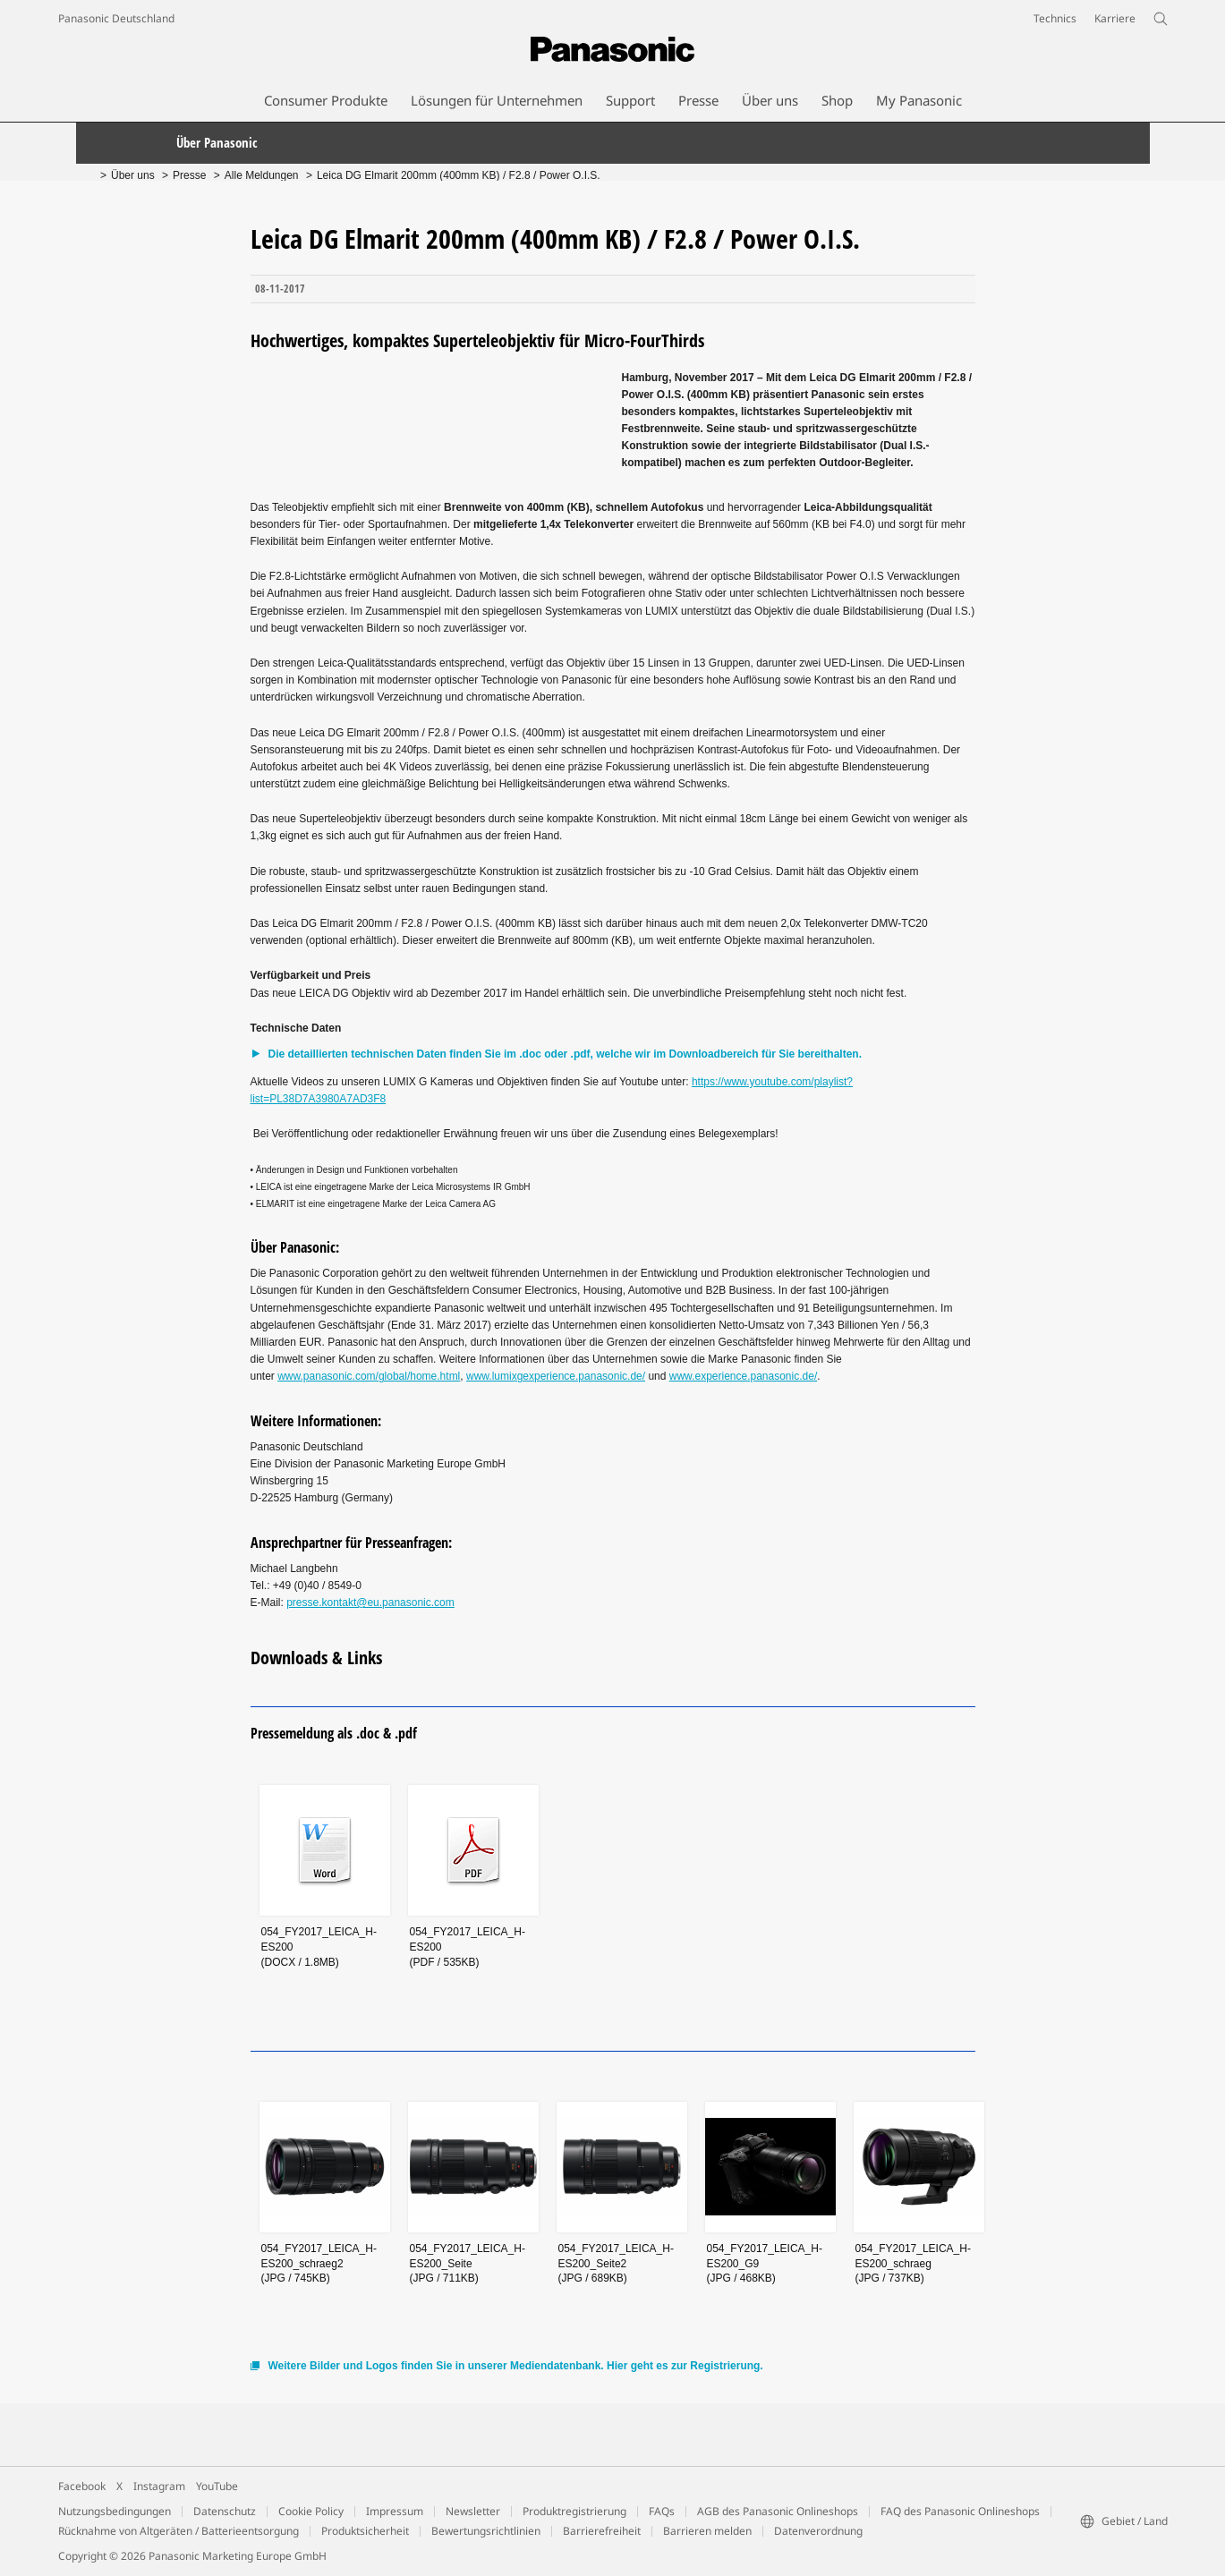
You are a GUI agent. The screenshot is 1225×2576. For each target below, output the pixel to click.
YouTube (217, 2486)
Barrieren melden (707, 2530)
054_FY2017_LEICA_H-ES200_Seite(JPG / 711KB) (467, 2263)
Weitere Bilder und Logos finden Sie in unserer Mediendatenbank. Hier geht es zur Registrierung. (515, 2366)
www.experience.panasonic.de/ (743, 1376)
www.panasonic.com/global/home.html (368, 1376)
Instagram (159, 2486)
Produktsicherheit (365, 2530)
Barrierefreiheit (602, 2530)
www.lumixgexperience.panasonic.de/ (555, 1376)
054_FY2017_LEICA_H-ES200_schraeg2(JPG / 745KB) (319, 2263)
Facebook (82, 2486)
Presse (189, 175)
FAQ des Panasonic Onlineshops (960, 2511)
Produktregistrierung (574, 2511)
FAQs (662, 2511)
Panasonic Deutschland (116, 18)
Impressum (394, 2511)
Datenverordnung (818, 2530)
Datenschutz (224, 2511)
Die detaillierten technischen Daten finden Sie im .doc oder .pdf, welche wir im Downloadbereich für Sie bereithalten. (565, 1054)
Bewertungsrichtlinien (485, 2530)
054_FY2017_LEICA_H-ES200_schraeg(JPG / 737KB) (913, 2263)
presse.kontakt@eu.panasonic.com (370, 1602)
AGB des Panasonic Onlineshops (777, 2511)
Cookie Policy (311, 2511)
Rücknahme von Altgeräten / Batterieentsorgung (178, 2530)
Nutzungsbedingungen (114, 2511)
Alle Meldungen (262, 175)
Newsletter (473, 2511)
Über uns (133, 175)
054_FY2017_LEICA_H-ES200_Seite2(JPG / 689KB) (616, 2263)
